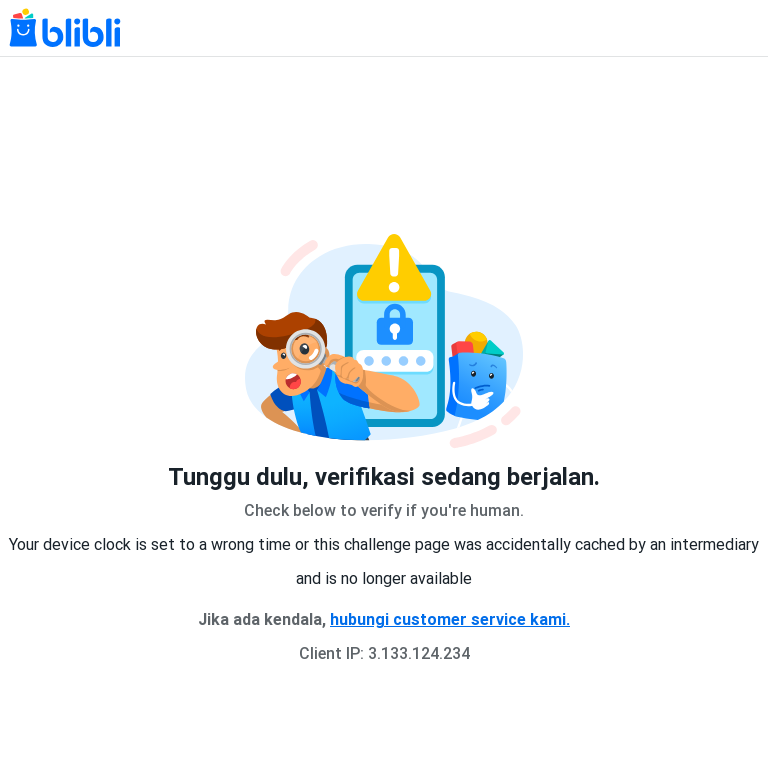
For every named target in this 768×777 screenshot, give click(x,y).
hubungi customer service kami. (450, 619)
